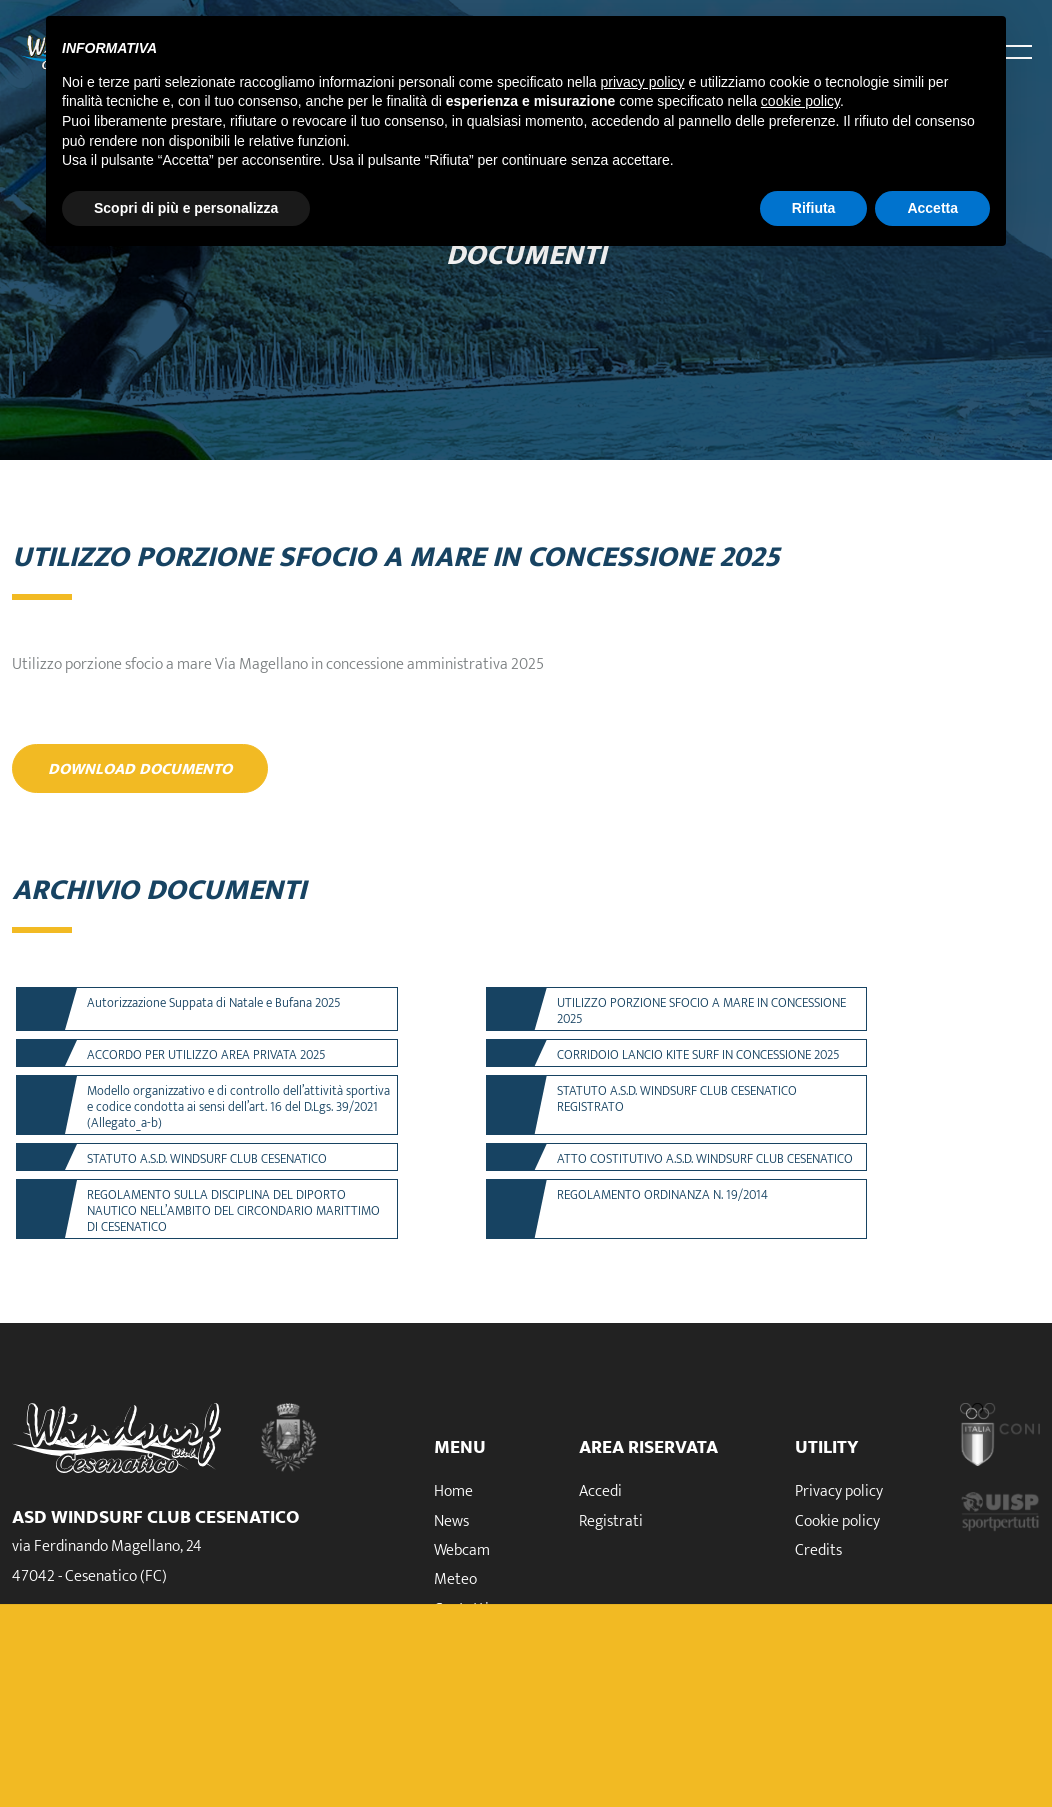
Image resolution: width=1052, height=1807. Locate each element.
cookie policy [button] (800, 101)
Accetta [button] (932, 208)
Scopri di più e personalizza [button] (186, 208)
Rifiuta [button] (814, 208)
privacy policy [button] (643, 82)
